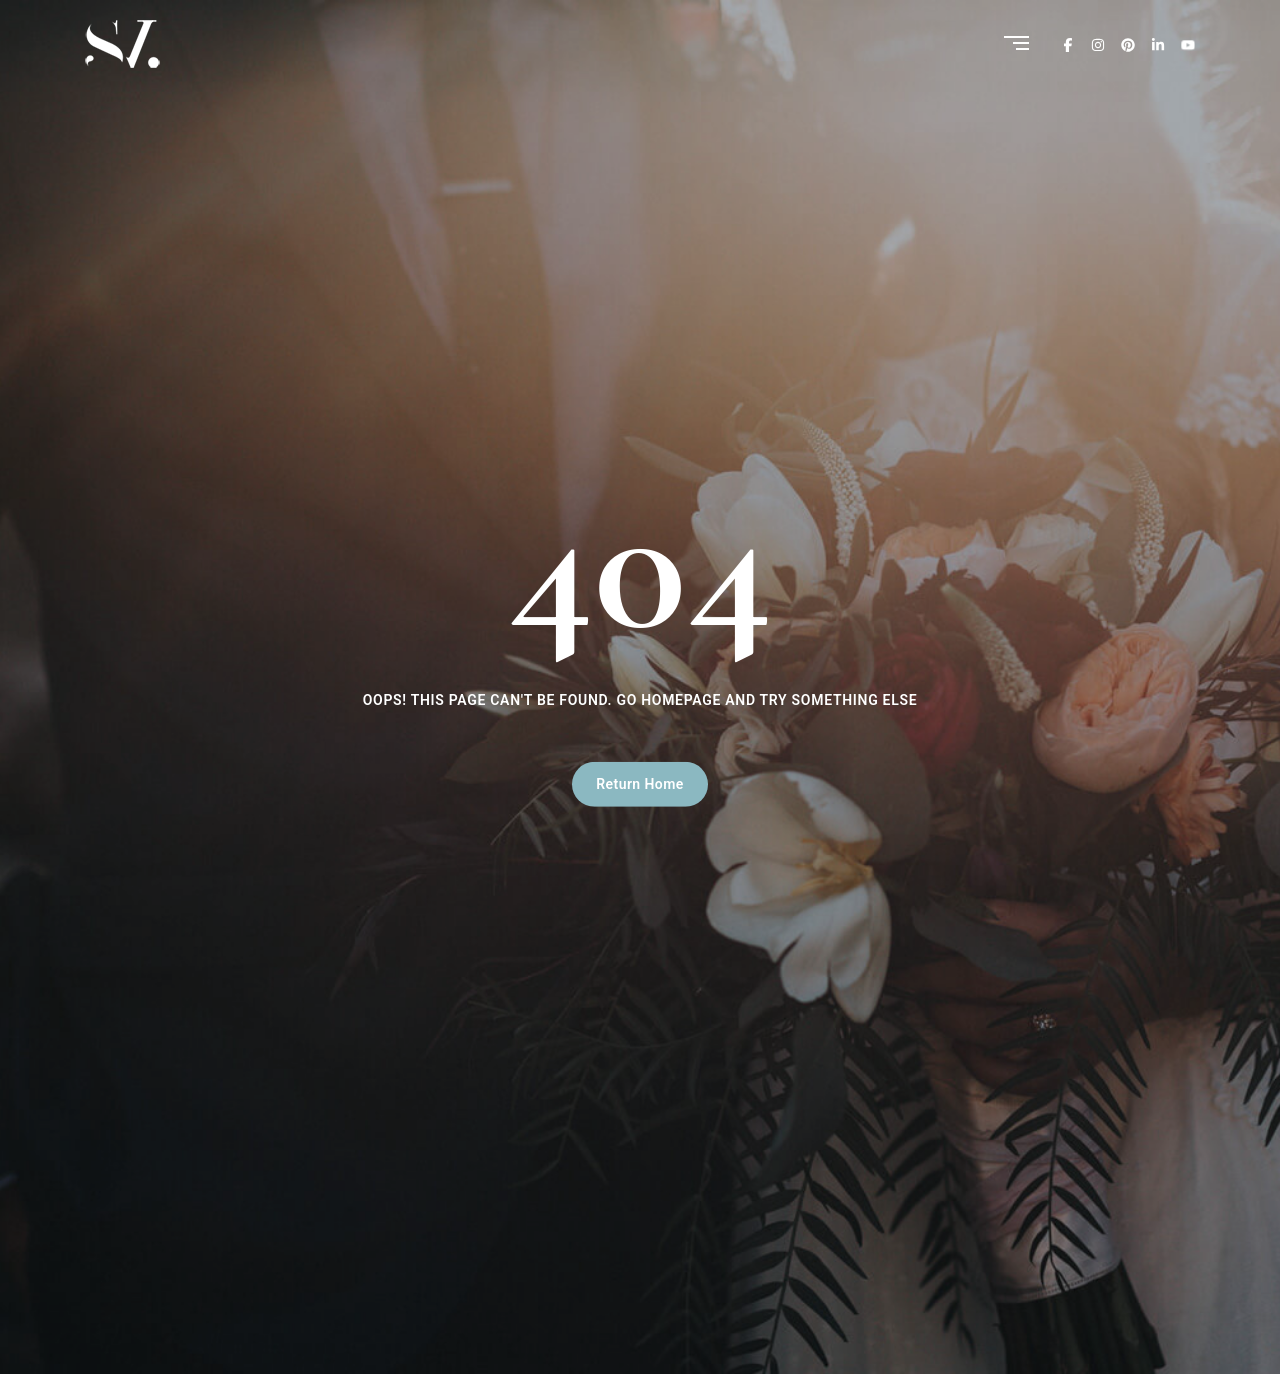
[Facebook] (1068, 44)
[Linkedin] (1158, 44)
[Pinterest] (1128, 44)
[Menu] (1016, 44)
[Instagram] (1098, 44)
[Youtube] (1188, 44)
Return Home (639, 784)
